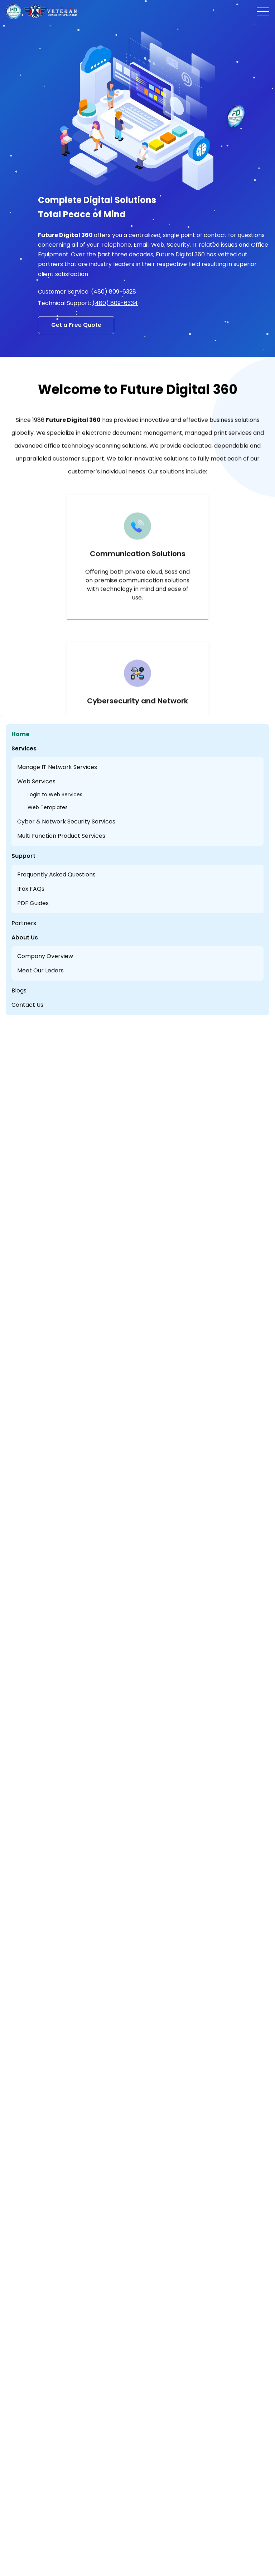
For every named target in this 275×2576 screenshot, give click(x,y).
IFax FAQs (30, 889)
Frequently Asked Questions (56, 874)
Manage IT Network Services (57, 767)
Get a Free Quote (76, 325)
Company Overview (45, 956)
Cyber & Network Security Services (66, 821)
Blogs (18, 990)
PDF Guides (33, 903)
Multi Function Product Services (61, 836)
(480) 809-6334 (115, 303)
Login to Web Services (55, 794)
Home (20, 734)
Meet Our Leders (40, 970)
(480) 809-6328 (113, 291)
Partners (23, 923)
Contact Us (27, 1005)
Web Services (36, 781)
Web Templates (48, 807)
